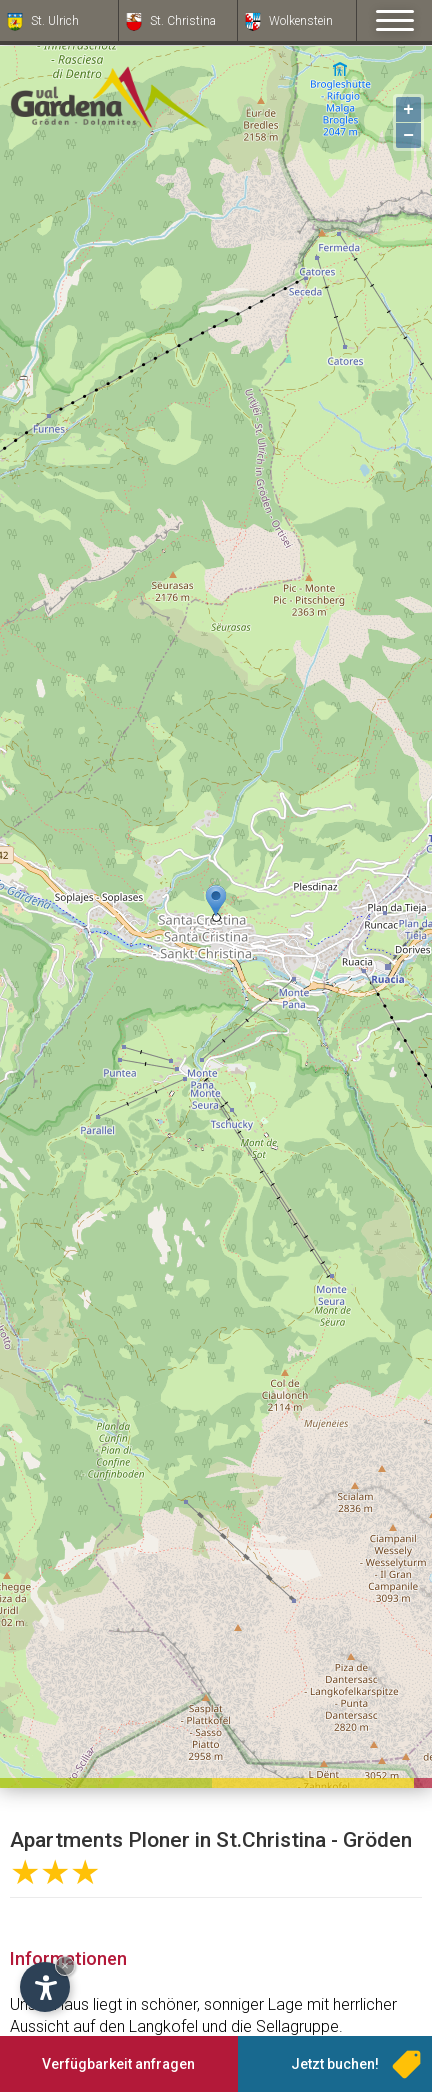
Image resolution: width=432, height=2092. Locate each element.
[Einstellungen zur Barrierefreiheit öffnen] (45, 1987)
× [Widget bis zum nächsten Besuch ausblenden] (65, 1965)
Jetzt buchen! (335, 2064)
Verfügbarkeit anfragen (118, 2064)
